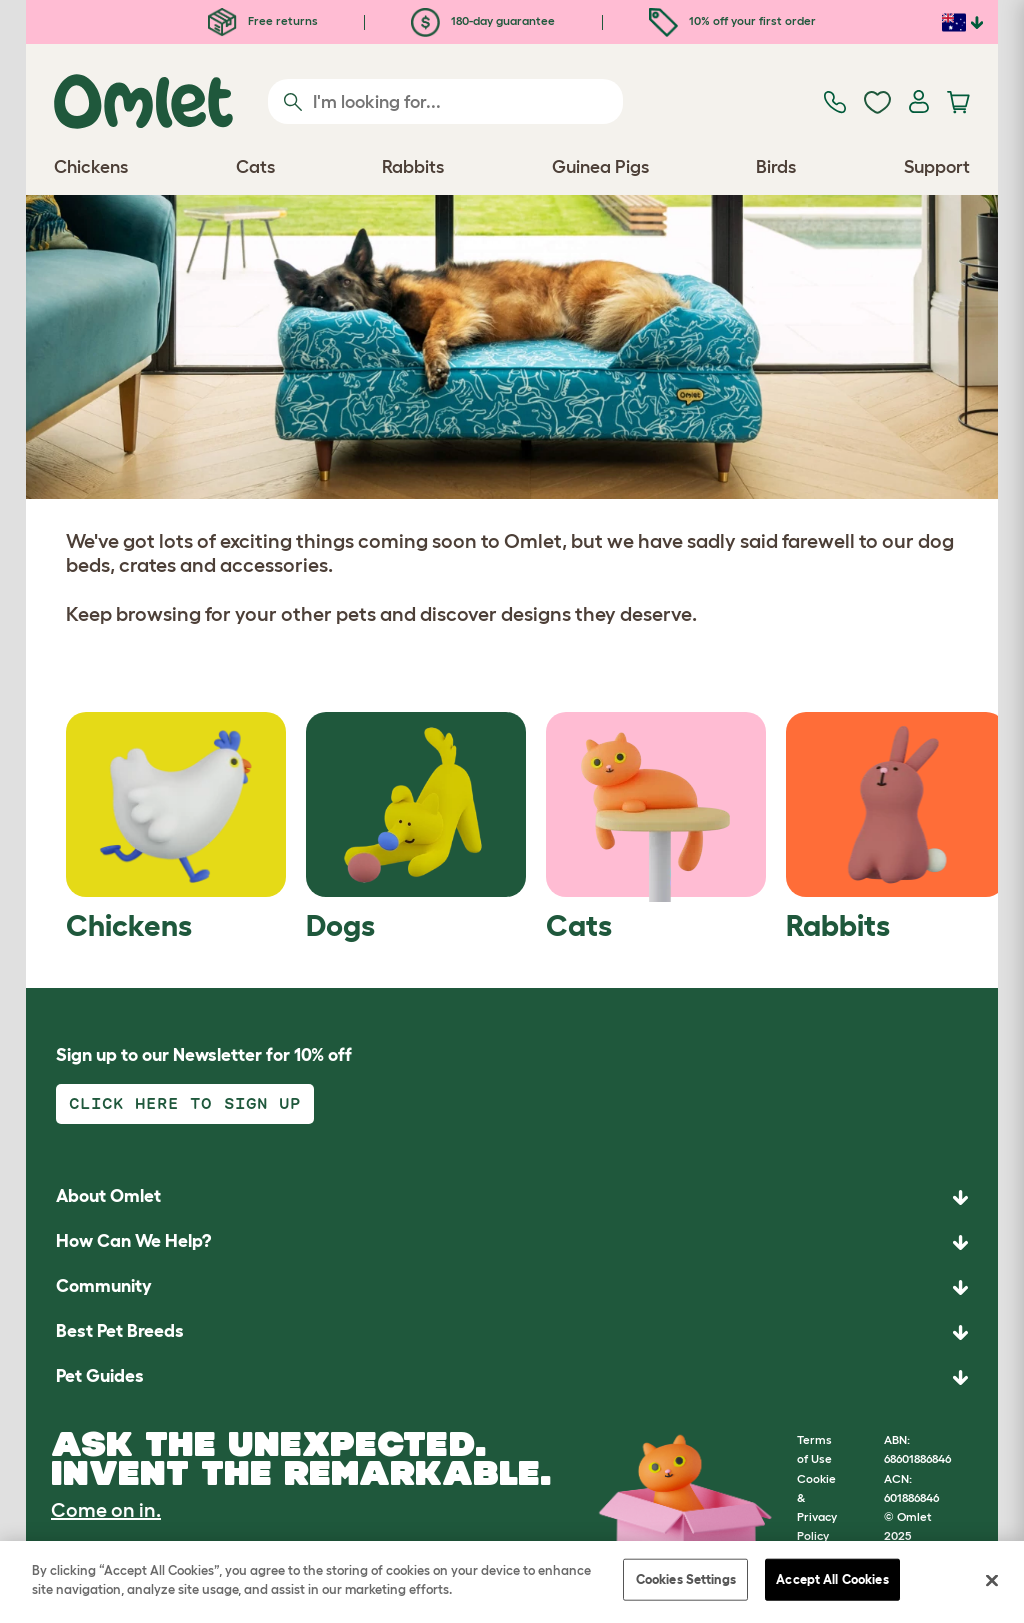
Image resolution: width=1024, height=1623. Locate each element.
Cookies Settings (686, 1579)
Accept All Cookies (832, 1579)
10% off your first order (732, 20)
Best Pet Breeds (120, 1331)
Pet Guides (100, 1376)
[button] (512, 1377)
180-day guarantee (483, 20)
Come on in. (106, 1510)
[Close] (992, 1580)
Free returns (263, 20)
